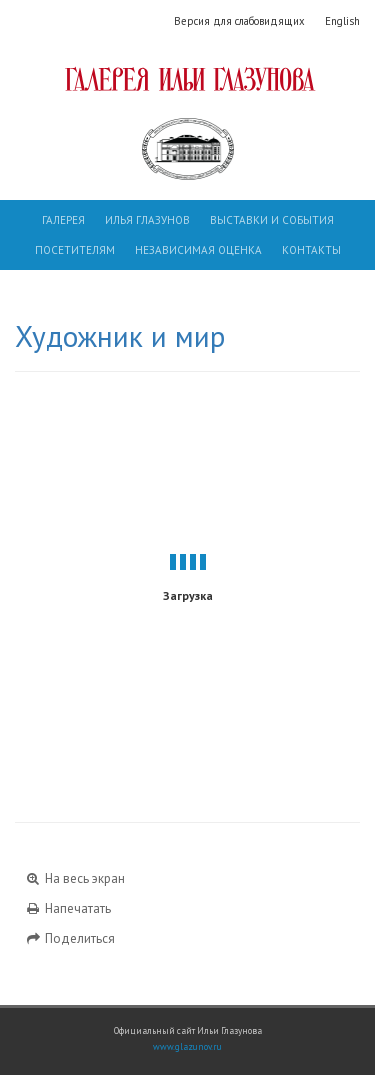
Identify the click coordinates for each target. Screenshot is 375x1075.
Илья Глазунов (147, 220)
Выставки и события (272, 220)
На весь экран (75, 878)
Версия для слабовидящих (239, 21)
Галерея (63, 220)
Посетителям (75, 250)
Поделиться (70, 938)
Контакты (311, 250)
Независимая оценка (198, 250)
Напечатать (68, 908)
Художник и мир (120, 336)
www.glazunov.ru (187, 1047)
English (342, 21)
